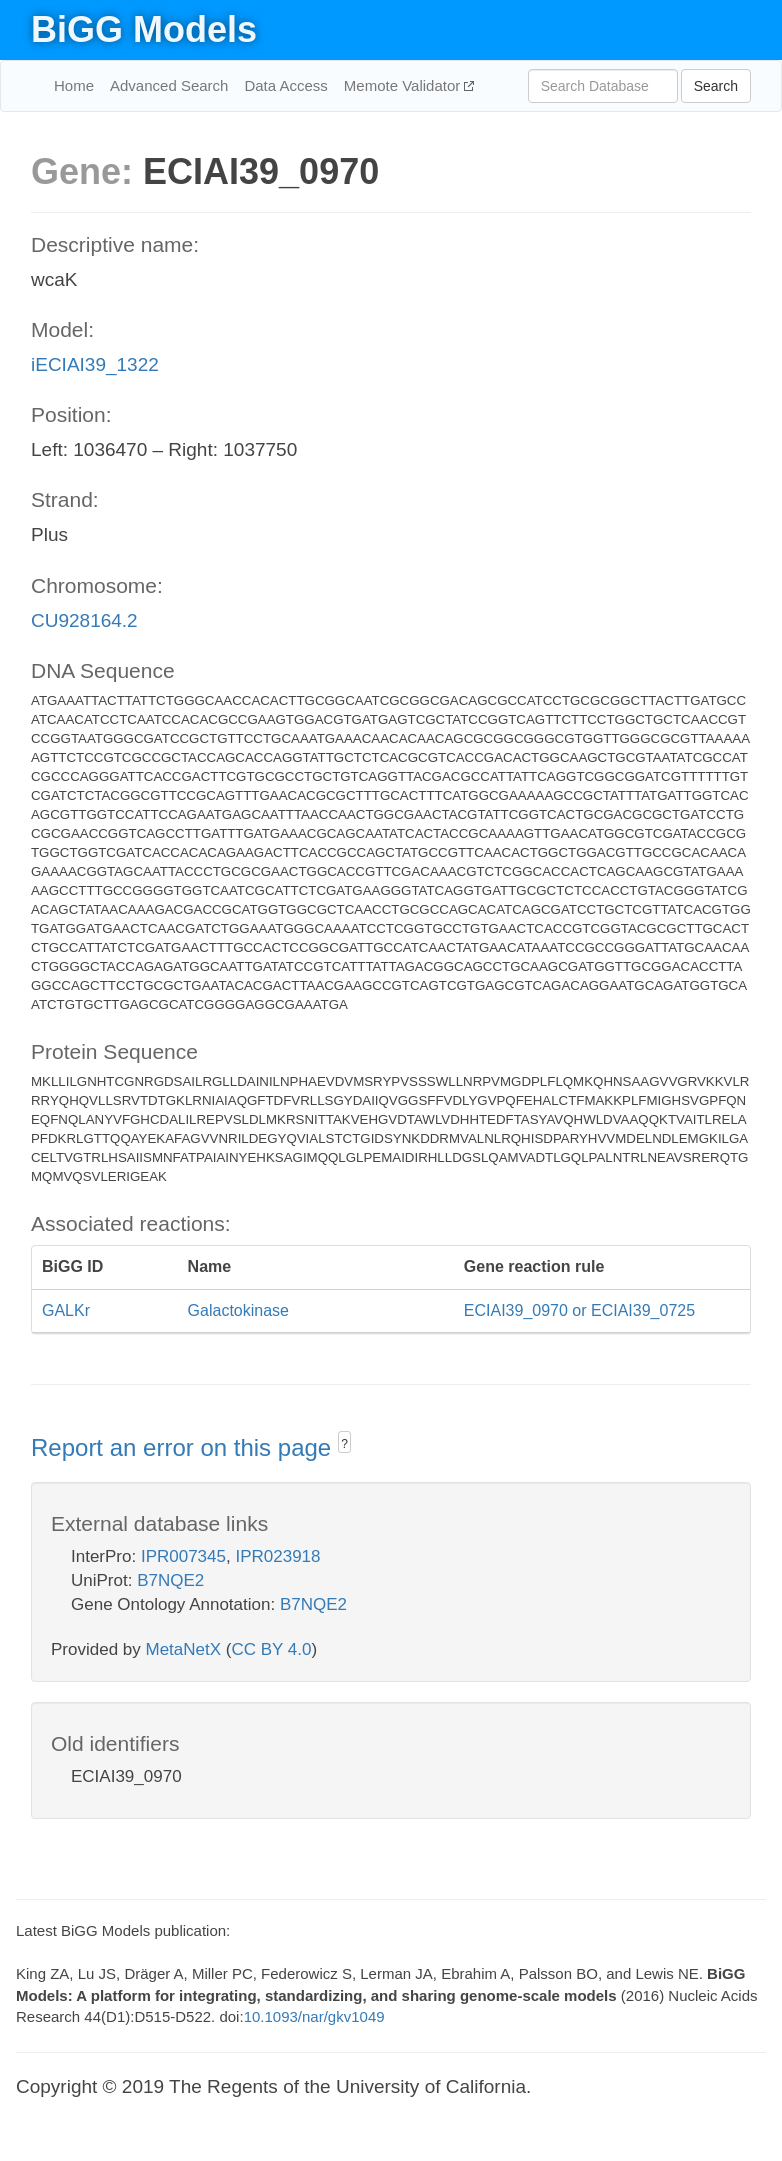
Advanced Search (169, 85)
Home (74, 85)
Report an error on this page (184, 1447)
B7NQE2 (170, 1580)
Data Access (285, 85)
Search (716, 86)
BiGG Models (144, 29)
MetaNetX (184, 1649)
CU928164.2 (84, 620)
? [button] (344, 1444)
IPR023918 (277, 1556)
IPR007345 (183, 1556)
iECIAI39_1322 (95, 364)
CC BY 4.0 (271, 1649)
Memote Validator (404, 85)
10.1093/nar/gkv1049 (314, 2016)
